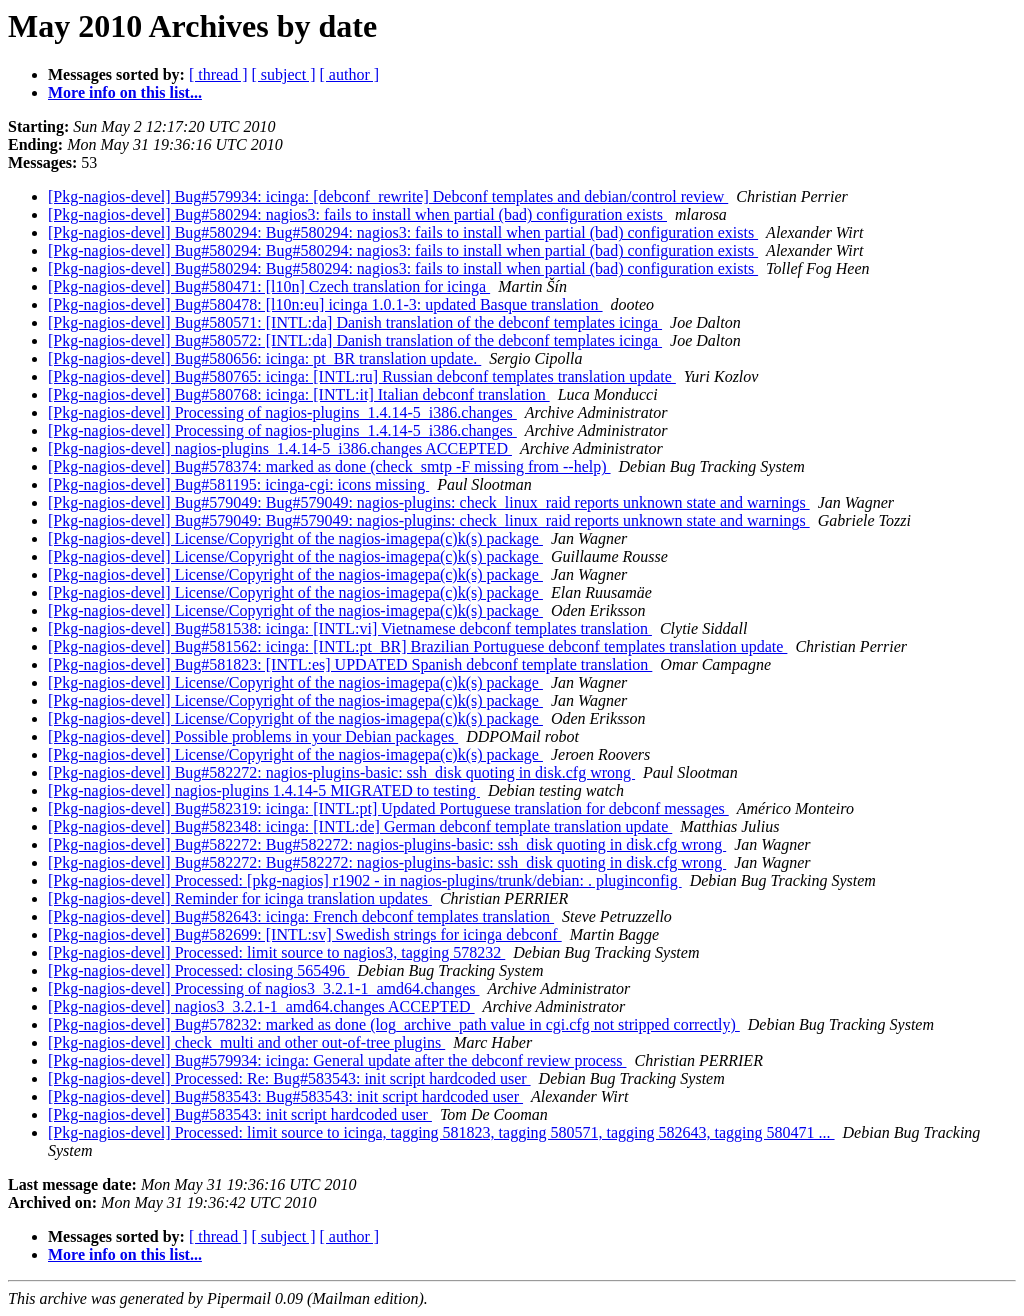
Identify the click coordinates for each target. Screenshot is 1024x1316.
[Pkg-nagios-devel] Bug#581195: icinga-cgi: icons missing (238, 484)
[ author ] (350, 74)
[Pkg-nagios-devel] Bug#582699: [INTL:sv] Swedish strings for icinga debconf (305, 934)
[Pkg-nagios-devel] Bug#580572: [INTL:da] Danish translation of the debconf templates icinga (355, 340)
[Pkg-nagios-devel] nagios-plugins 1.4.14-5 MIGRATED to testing (264, 790)
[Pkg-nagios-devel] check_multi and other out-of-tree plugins (246, 1042)
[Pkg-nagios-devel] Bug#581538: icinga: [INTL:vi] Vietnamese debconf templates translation (350, 628)
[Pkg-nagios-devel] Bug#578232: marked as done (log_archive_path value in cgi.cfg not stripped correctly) (394, 1024)
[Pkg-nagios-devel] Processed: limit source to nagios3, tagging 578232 (276, 952)
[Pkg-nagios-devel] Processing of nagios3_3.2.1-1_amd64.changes (263, 988)
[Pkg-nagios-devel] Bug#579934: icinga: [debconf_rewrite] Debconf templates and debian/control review (388, 196)
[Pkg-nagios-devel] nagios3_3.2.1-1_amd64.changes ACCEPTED (261, 1006)
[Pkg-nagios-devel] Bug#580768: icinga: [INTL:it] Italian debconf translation (299, 394)
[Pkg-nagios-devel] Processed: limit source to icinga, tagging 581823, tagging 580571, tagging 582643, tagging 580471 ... (441, 1132)
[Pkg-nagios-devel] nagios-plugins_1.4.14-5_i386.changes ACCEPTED (280, 448)
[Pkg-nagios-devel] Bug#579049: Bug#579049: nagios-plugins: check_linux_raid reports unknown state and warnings (429, 502)
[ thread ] (218, 74)
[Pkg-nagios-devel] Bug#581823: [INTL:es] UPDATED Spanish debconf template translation (350, 664)
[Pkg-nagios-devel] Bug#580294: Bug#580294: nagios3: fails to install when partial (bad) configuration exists (403, 232)
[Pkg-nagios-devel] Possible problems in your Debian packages (253, 736)
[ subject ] (284, 74)
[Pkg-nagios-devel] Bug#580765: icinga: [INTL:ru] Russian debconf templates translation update (362, 376)
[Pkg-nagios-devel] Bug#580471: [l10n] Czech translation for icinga (269, 286)
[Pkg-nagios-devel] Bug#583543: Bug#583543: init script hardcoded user (285, 1096)
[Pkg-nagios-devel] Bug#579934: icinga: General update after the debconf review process (337, 1060)
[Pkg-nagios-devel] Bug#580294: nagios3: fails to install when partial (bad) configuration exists (357, 214)
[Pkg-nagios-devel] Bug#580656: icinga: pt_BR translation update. (264, 358)
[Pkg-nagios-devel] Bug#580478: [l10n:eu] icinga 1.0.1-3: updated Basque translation (325, 304)
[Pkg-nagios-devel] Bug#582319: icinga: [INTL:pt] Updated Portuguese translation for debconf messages (388, 808)
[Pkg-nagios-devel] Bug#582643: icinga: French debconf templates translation (301, 916)
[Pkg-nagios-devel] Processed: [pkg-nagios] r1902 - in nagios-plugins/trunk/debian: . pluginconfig (365, 880)
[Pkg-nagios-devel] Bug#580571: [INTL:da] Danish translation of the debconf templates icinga (355, 322)
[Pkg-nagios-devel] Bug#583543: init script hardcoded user (240, 1114)
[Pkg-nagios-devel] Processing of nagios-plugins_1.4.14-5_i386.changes (282, 412)
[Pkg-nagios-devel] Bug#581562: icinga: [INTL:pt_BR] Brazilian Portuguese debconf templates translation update (417, 646)
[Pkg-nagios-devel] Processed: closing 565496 (198, 970)
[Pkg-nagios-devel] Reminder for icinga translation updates (240, 898)
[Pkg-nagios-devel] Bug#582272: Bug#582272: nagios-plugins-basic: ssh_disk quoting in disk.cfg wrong (387, 844)
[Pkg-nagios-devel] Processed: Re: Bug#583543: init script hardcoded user (289, 1078)
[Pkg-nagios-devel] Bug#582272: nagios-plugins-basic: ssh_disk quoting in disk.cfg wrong (341, 772)
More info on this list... (125, 92)
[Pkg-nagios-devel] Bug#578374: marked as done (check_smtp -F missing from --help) (329, 466)
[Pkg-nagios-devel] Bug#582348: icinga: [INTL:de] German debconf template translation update (360, 826)
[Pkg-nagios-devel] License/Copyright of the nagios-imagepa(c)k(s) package (295, 538)
